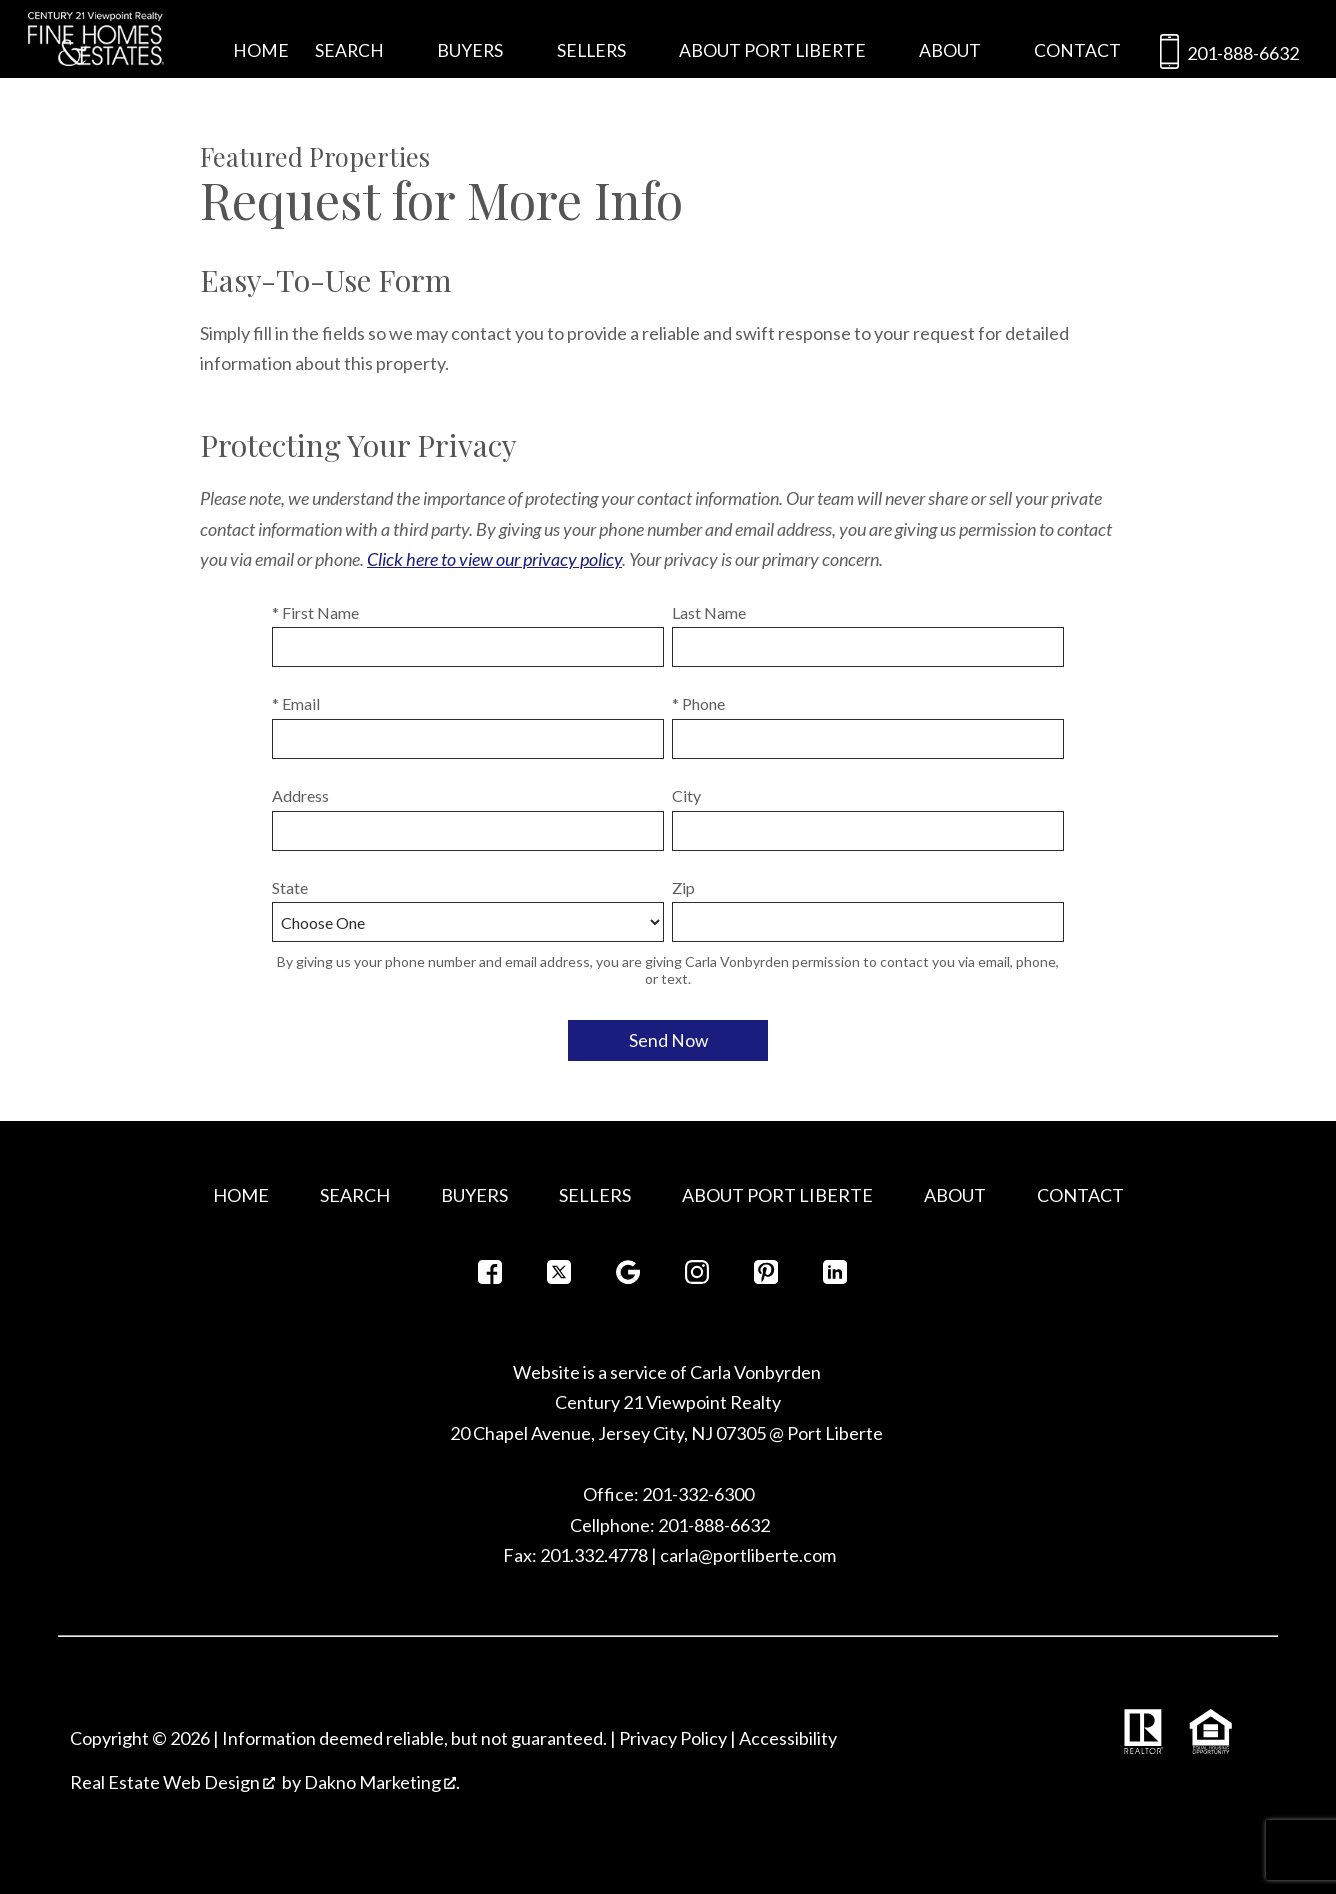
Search (355, 1195)
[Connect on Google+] (628, 1277)
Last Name (709, 612)
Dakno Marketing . (382, 1782)
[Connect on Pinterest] (766, 1277)
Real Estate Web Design (172, 1782)
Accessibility (788, 1738)
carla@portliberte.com (748, 1555)
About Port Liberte (777, 1195)
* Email (296, 703)
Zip (683, 887)
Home (261, 51)
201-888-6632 (1225, 55)
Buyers (474, 1195)
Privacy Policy (673, 1738)
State (290, 887)
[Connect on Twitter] (559, 1277)
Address (300, 795)
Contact (1077, 51)
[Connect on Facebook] (490, 1277)
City (686, 795)
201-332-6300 (696, 1494)
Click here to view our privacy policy (494, 559)
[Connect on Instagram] (697, 1277)
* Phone (698, 703)
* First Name (315, 612)
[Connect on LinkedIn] (835, 1277)
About (955, 1195)
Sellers (595, 1195)
